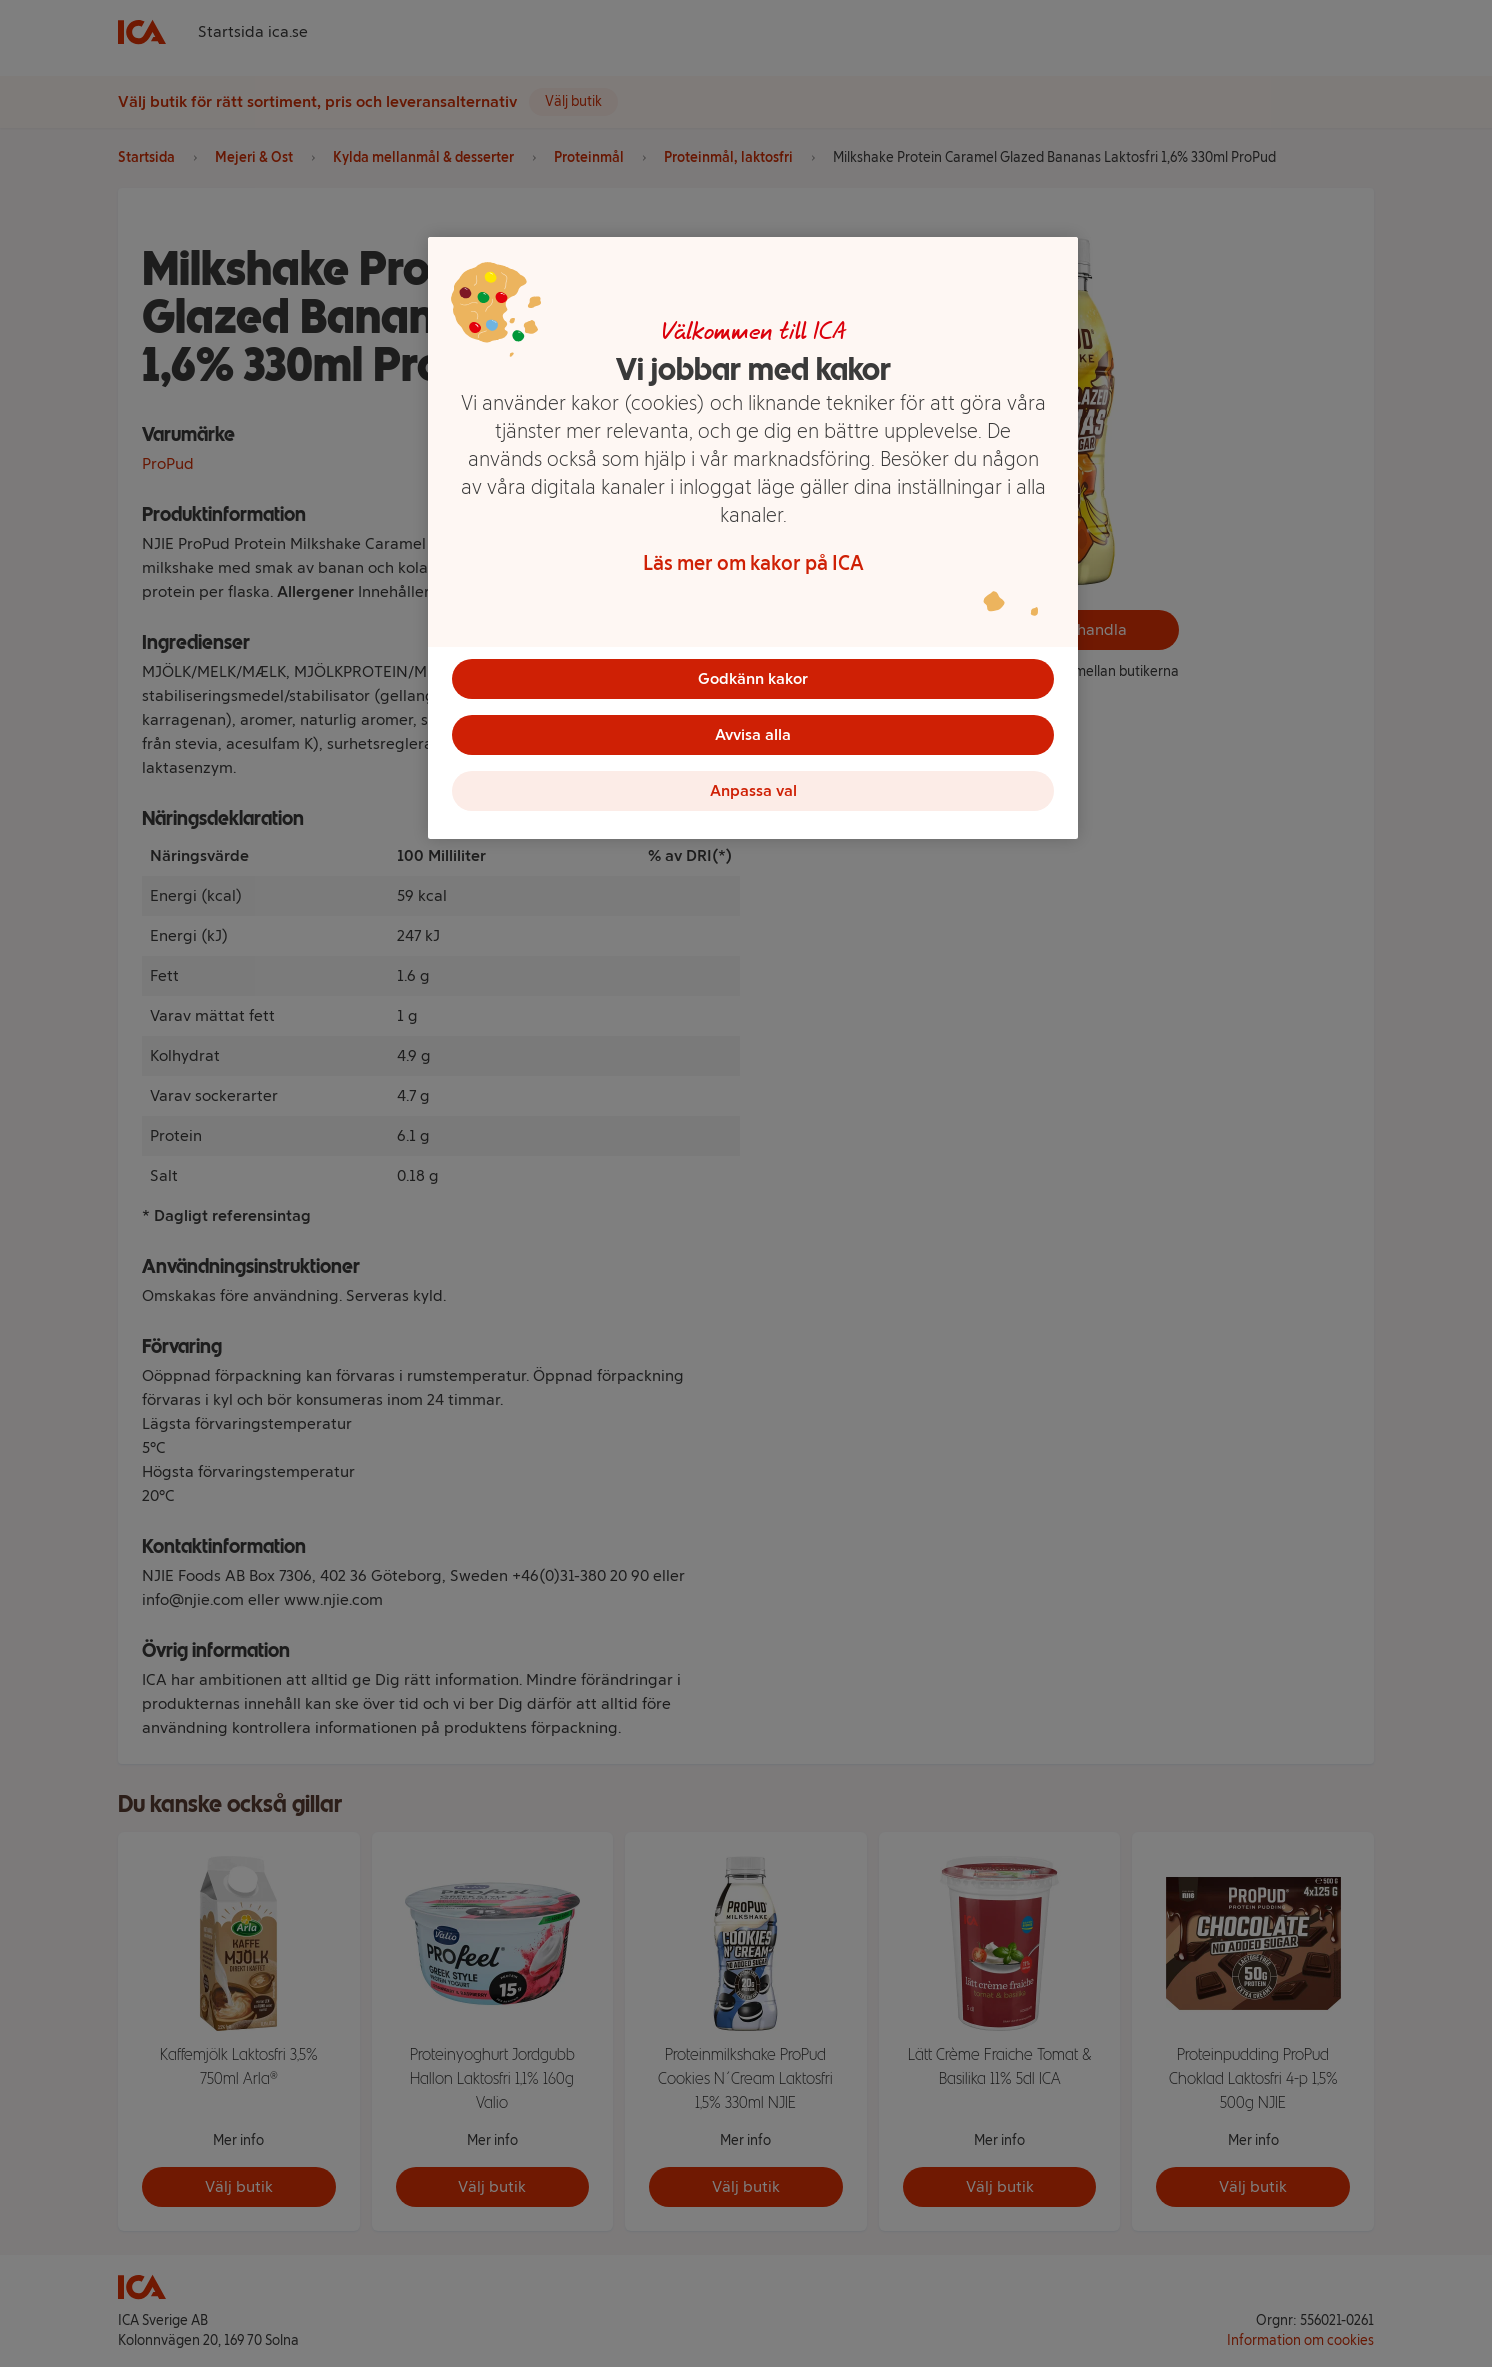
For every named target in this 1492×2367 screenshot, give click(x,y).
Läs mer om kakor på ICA (753, 563)
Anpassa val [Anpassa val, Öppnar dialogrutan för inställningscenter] (753, 790)
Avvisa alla (753, 734)
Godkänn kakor (753, 678)
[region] (753, 538)
